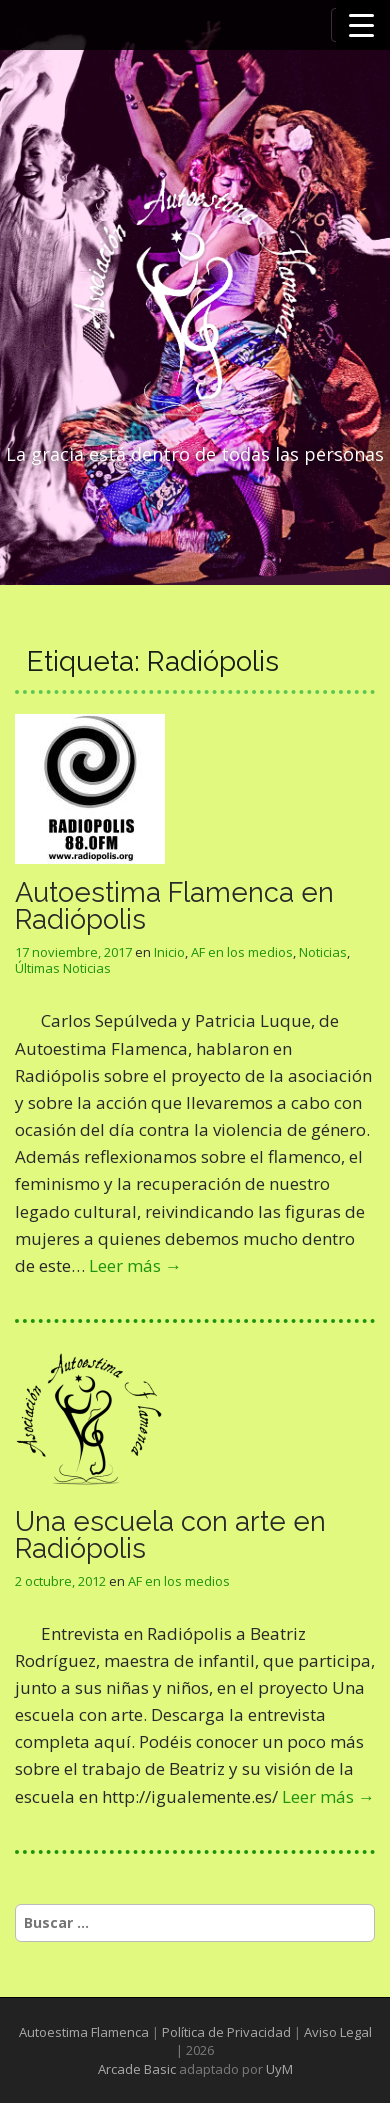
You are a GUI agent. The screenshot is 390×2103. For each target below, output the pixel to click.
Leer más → (135, 1265)
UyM (279, 2069)
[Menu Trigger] (361, 25)
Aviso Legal (338, 2032)
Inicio (169, 952)
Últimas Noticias (63, 968)
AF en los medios (242, 952)
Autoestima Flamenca (84, 2032)
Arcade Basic (137, 2069)
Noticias (323, 952)
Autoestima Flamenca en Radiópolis (174, 905)
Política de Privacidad (226, 2032)
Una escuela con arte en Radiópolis (170, 1534)
